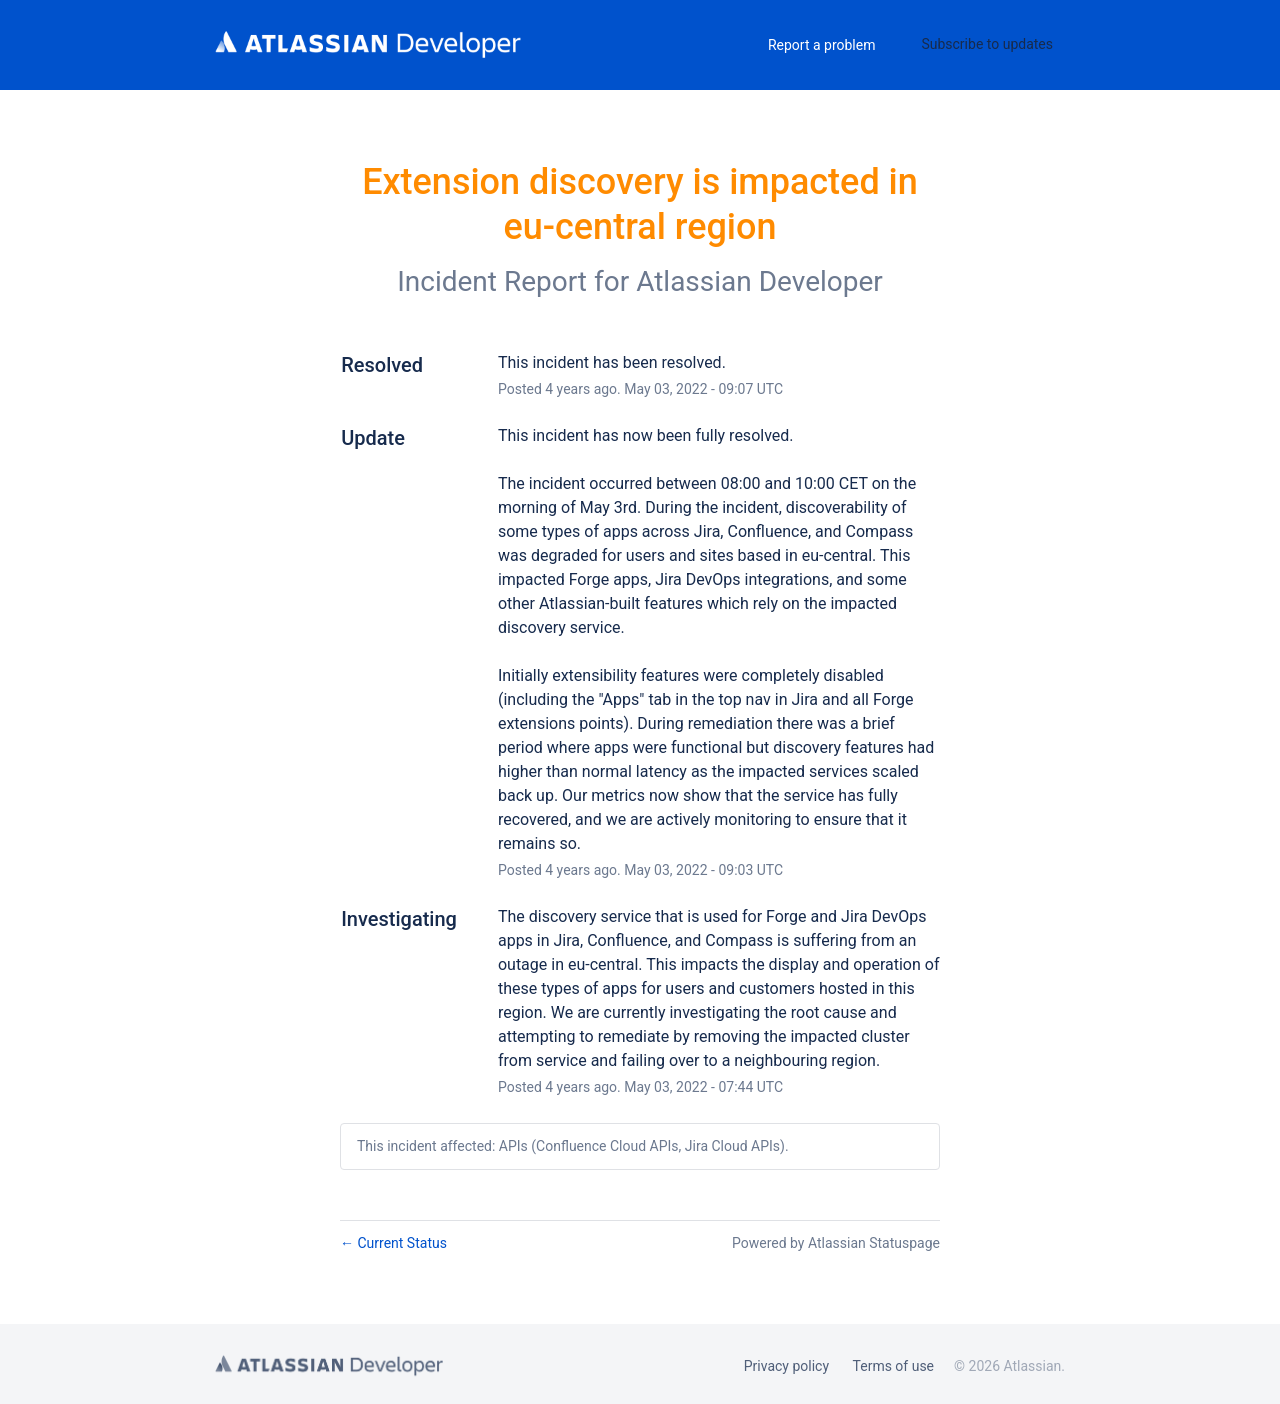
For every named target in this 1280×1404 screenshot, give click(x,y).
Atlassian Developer (759, 281)
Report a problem (822, 45)
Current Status (393, 1243)
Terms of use (894, 1366)
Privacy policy (786, 1366)
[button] (987, 44)
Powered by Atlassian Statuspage (836, 1243)
